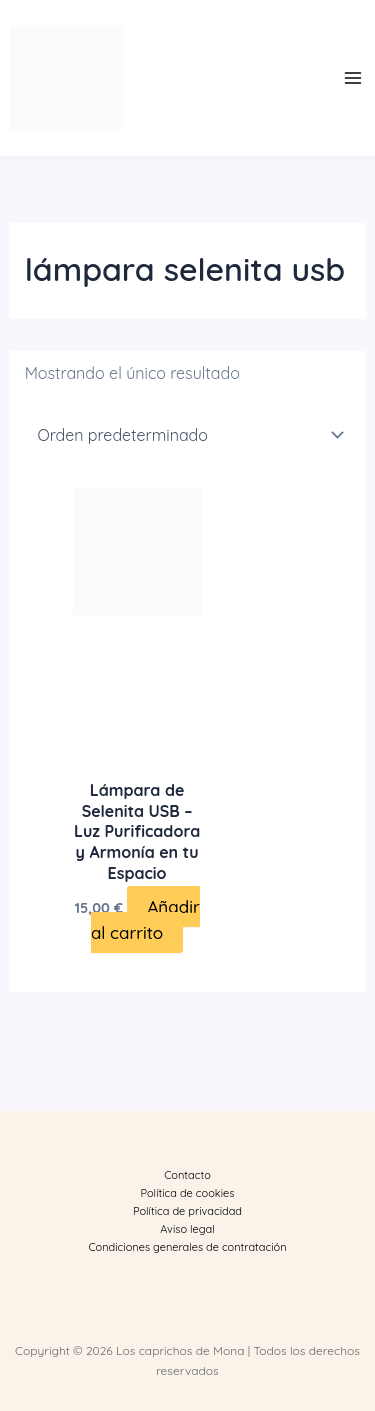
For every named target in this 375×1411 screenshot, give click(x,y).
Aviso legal (187, 1229)
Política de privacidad (187, 1211)
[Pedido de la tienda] (188, 435)
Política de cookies (188, 1193)
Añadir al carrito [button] (145, 919)
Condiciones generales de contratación (187, 1247)
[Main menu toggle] (353, 78)
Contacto (187, 1175)
